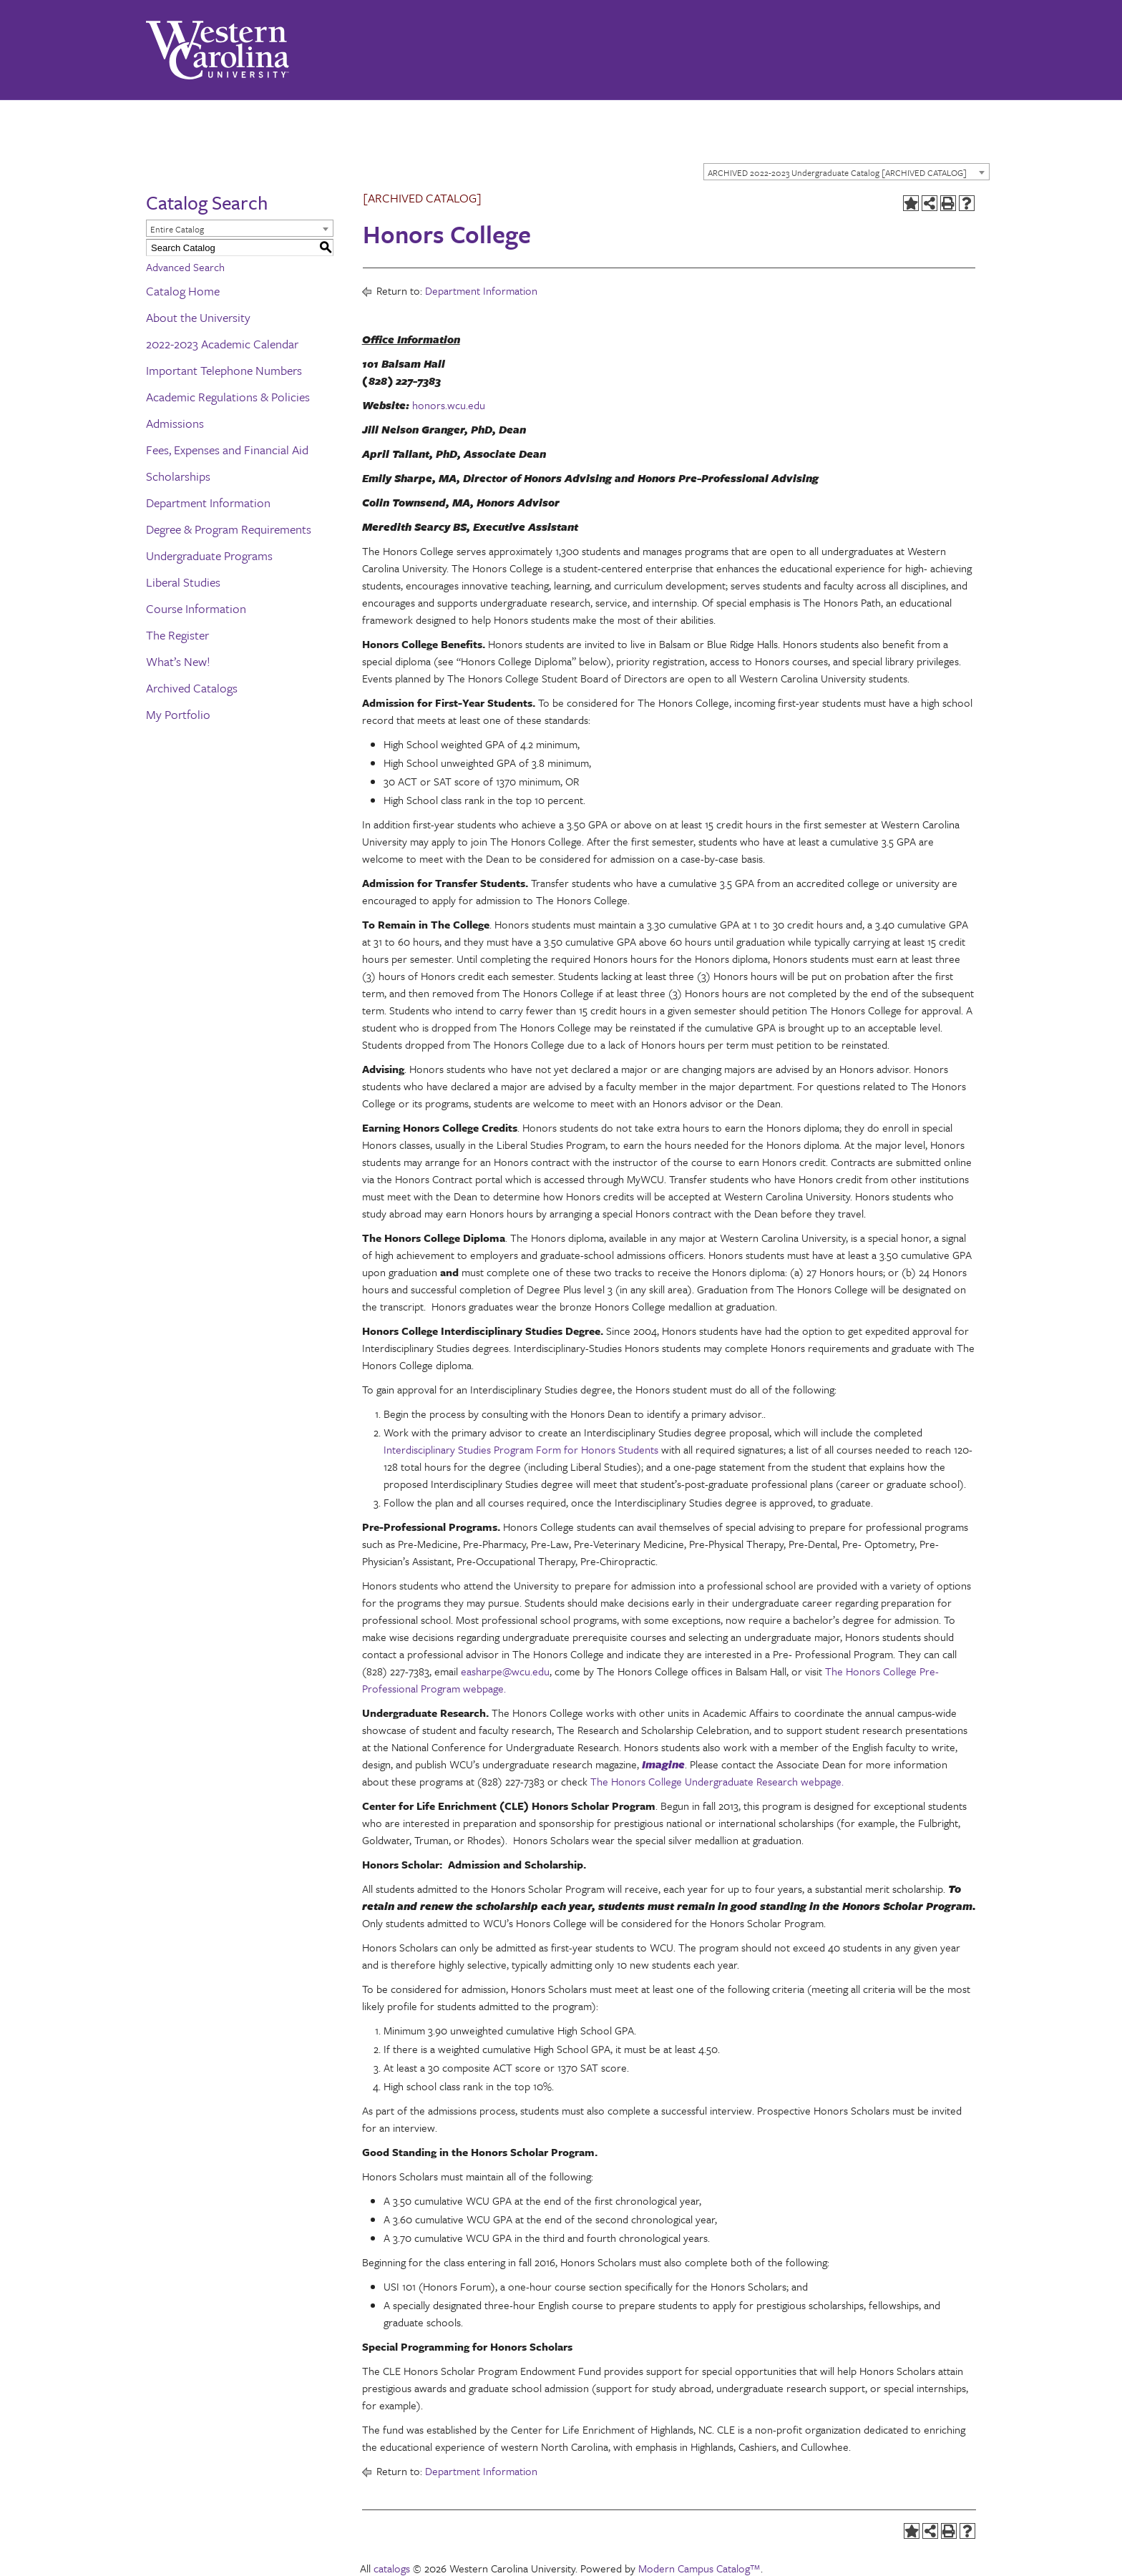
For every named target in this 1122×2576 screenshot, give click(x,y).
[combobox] (846, 171)
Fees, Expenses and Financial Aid (227, 450)
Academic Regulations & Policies (228, 397)
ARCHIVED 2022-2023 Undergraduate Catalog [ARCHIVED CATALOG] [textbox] (837, 172)
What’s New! (178, 661)
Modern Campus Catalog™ (699, 2568)
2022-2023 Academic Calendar (222, 344)
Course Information (196, 608)
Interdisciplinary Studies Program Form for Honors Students (521, 1449)
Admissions (175, 423)
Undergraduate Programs (209, 555)
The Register (177, 635)
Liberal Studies (183, 582)
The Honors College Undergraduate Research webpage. (717, 1781)
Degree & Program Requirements (228, 529)
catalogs (392, 2568)
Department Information (208, 502)
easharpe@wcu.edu (504, 1671)
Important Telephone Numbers (224, 370)
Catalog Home (183, 291)
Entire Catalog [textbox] (177, 228)
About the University (198, 317)
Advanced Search (185, 267)
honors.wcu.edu (448, 405)
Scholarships (178, 476)
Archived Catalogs (192, 688)
